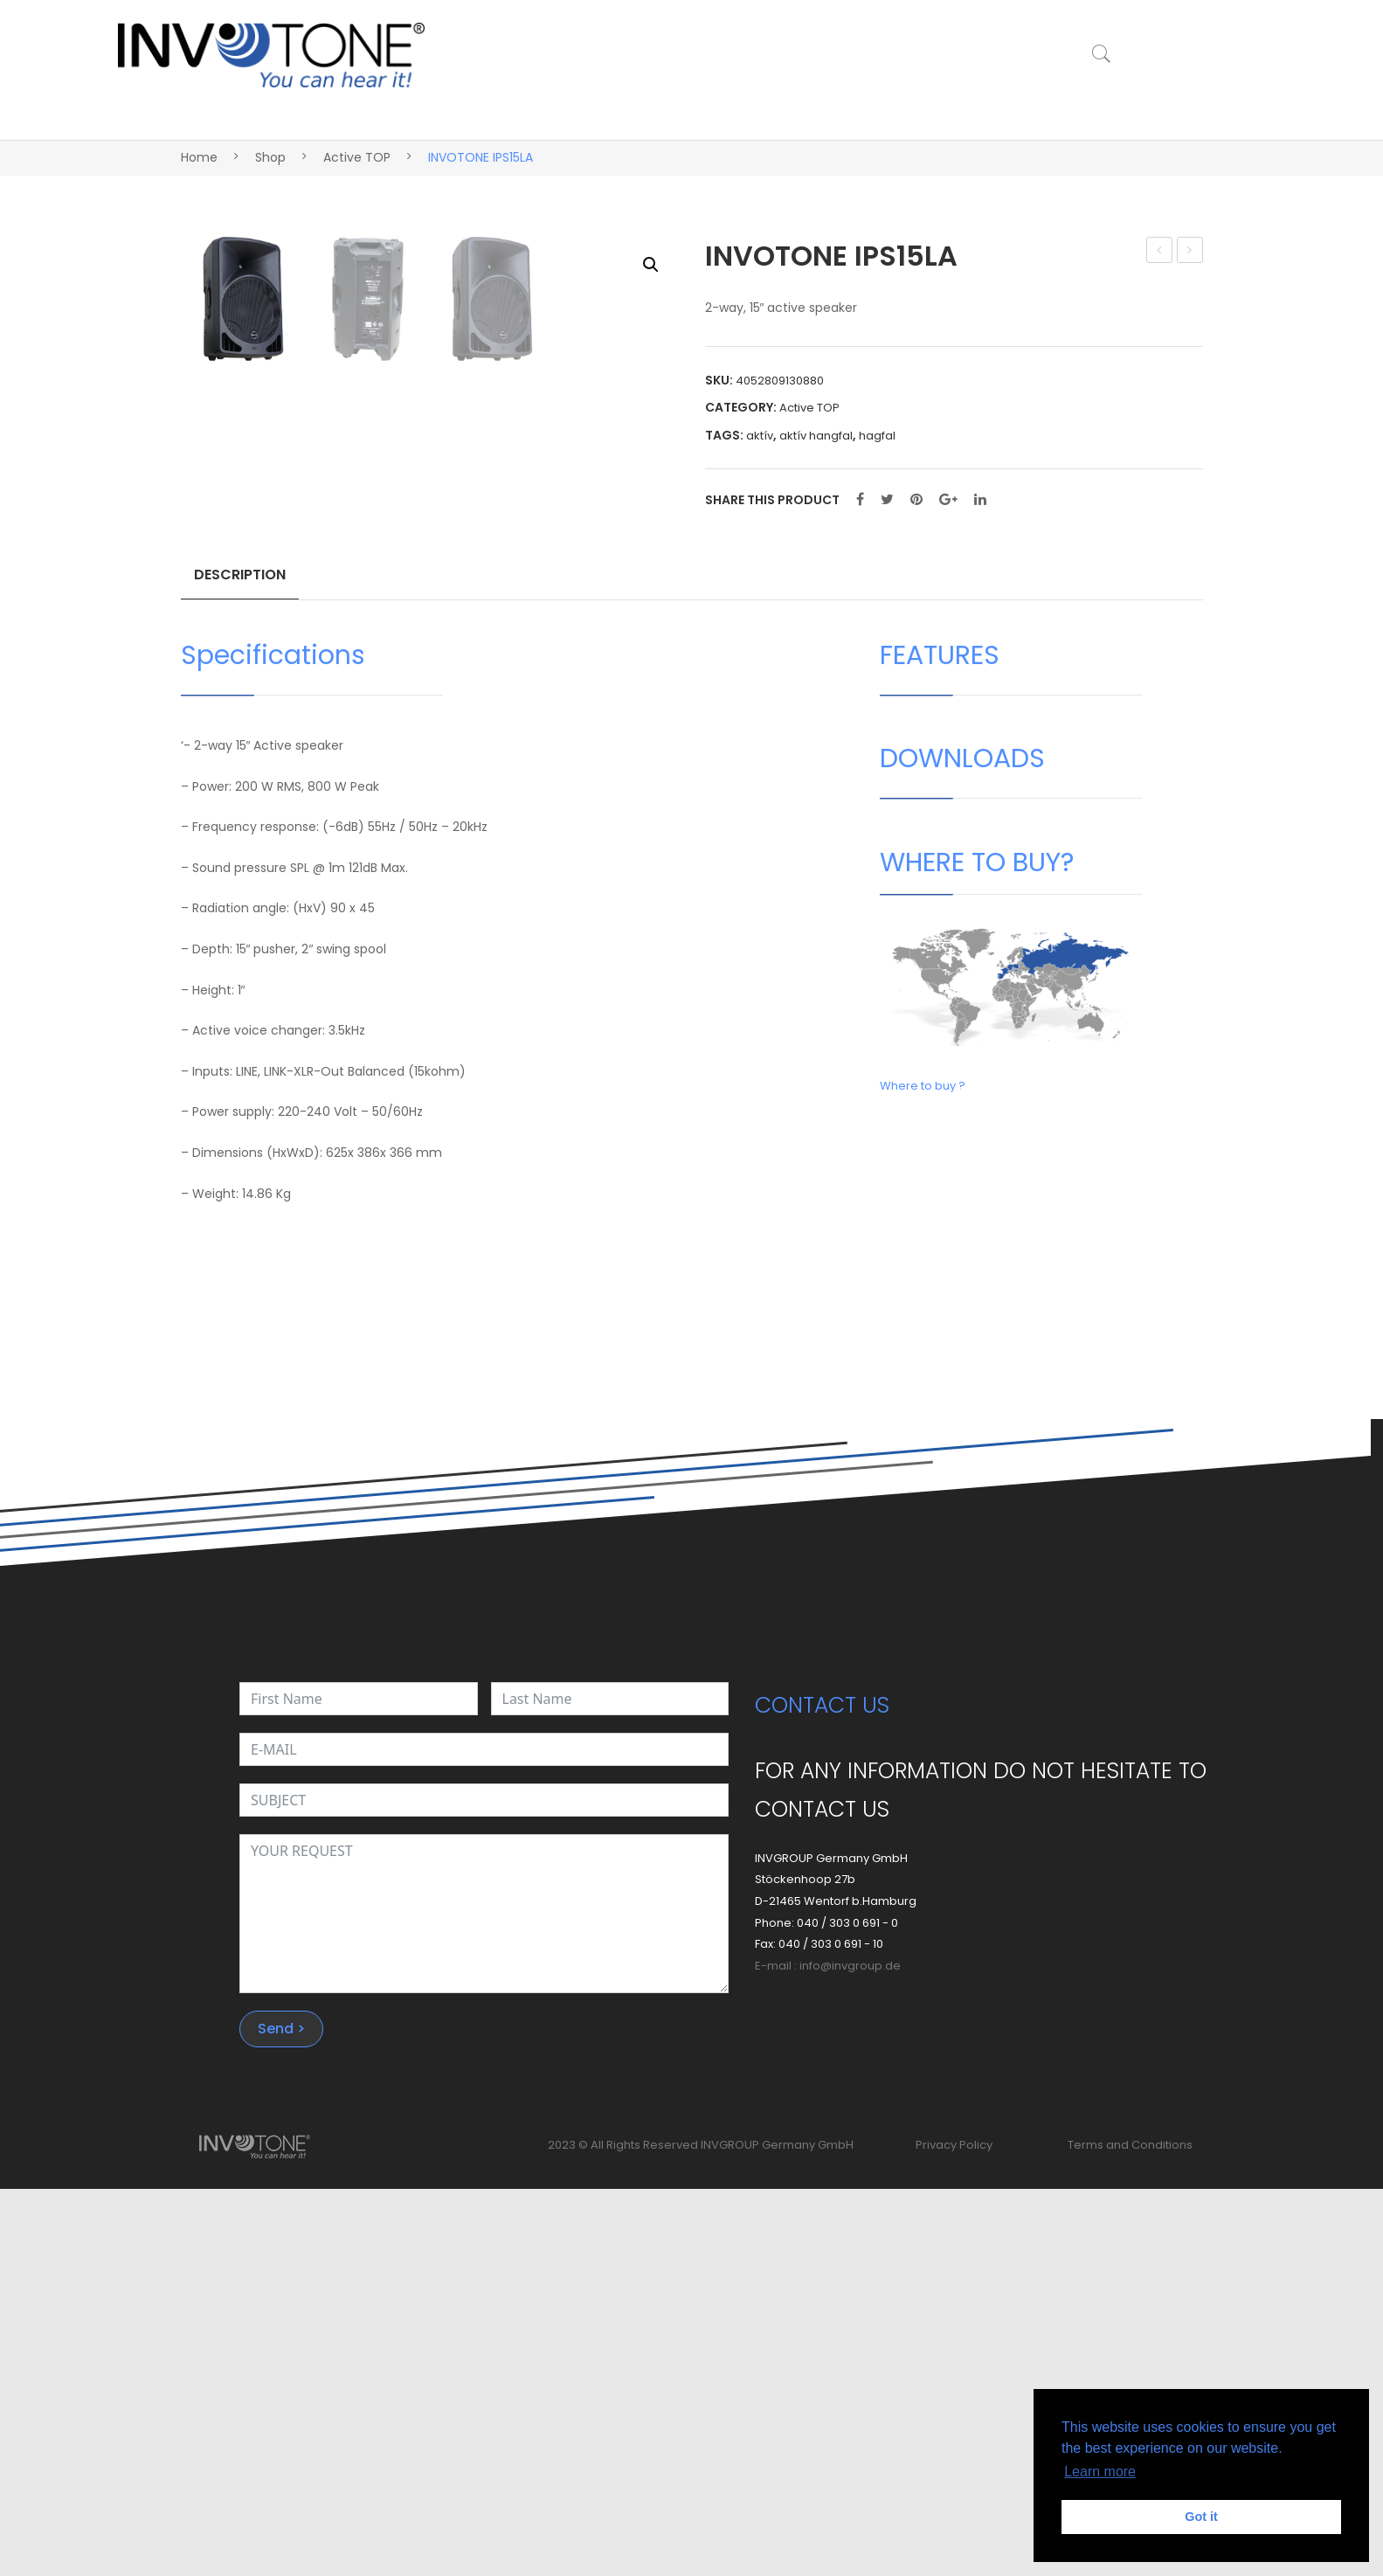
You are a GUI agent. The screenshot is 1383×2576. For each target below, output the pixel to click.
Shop (270, 157)
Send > (281, 2416)
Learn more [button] (1100, 2471)
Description (240, 960)
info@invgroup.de (850, 2353)
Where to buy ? (922, 1473)
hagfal (877, 435)
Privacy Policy (954, 2532)
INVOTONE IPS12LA (1160, 251)
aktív (759, 435)
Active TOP (357, 157)
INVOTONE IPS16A (1191, 251)
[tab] (240, 967)
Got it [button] (1201, 2517)
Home (199, 157)
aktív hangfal (816, 435)
